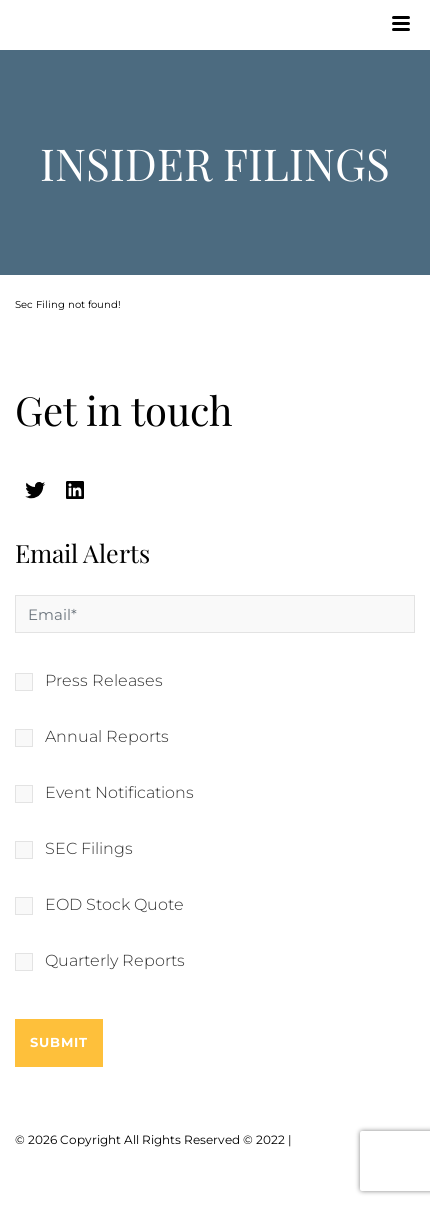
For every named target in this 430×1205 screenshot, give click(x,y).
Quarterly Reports (115, 961)
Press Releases (104, 681)
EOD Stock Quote (114, 905)
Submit (59, 1042)
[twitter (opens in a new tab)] (35, 490)
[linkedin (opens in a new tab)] (75, 490)
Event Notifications (119, 793)
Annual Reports (107, 737)
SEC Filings (89, 849)
